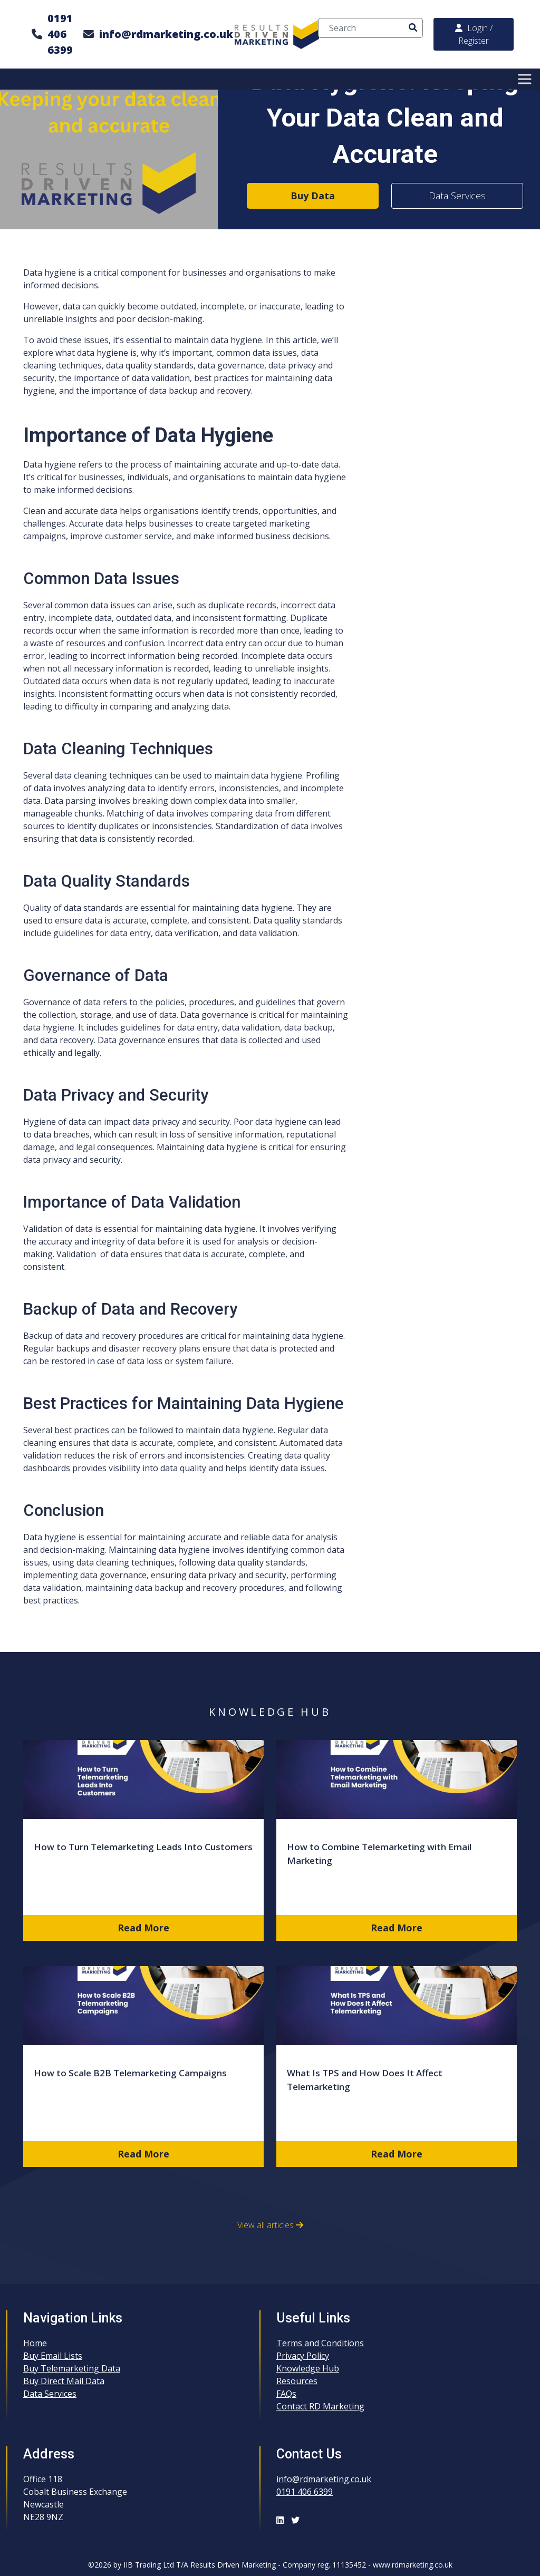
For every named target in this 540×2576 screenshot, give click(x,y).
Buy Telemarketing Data (71, 2368)
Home (35, 2343)
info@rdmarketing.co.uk (166, 34)
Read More (143, 1927)
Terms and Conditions (320, 2343)
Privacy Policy (302, 2355)
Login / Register (474, 34)
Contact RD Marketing (320, 2406)
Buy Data (313, 195)
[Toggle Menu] (526, 79)
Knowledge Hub (307, 2368)
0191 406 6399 (60, 34)
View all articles (270, 2225)
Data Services (457, 195)
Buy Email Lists (52, 2355)
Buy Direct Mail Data (63, 2381)
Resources (296, 2381)
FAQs (286, 2393)
